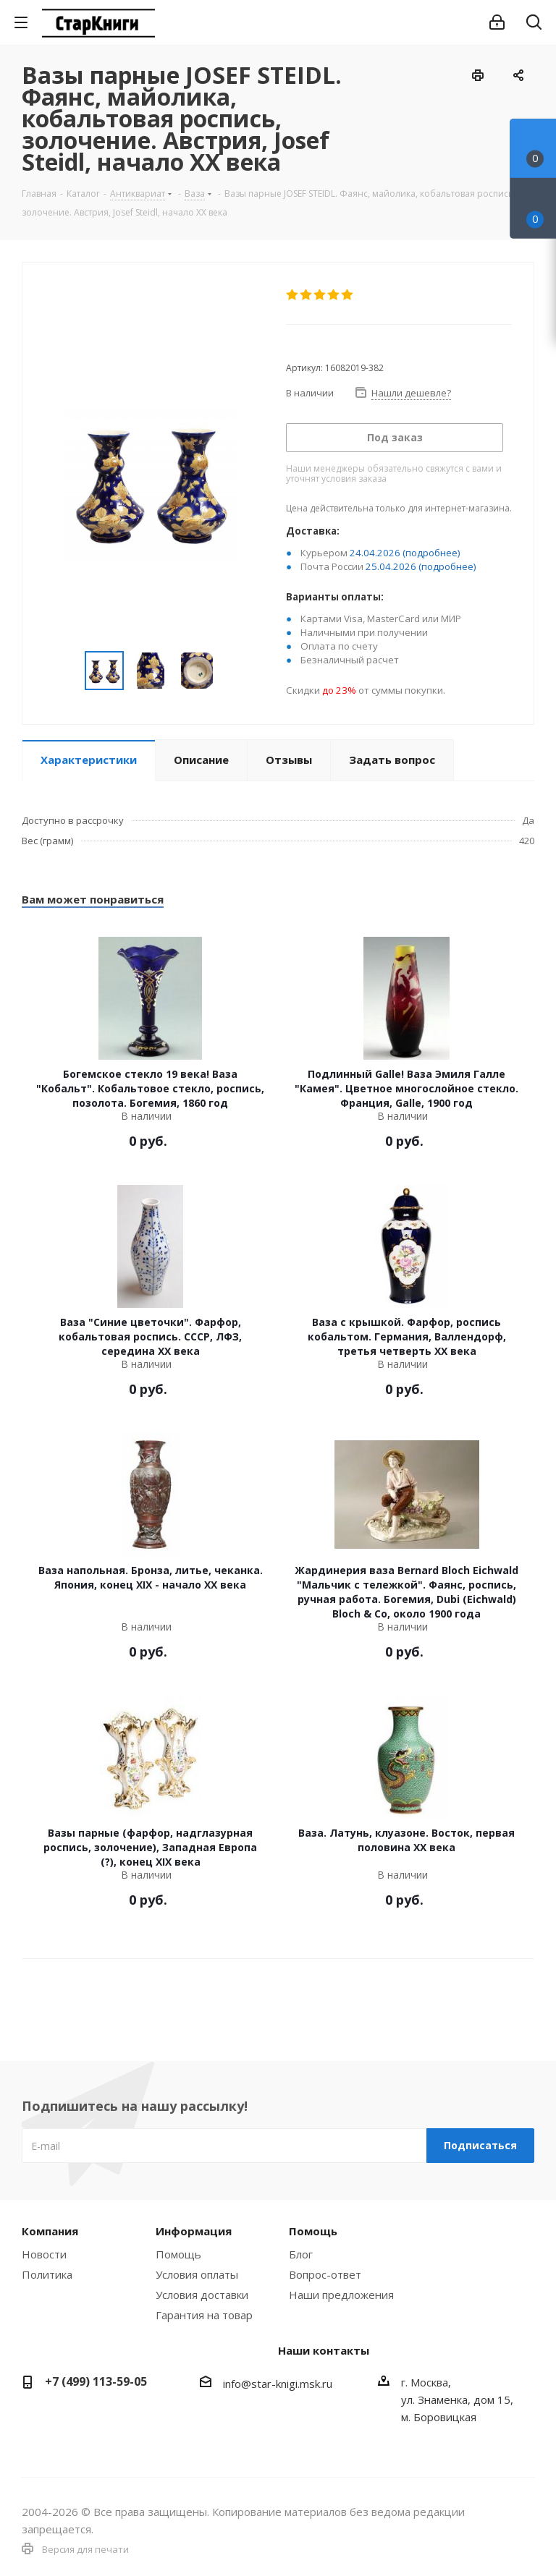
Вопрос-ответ (325, 2274)
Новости (44, 2254)
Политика (47, 2274)
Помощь (178, 2254)
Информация (194, 2231)
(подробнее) (431, 552)
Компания (50, 2231)
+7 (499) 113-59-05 (96, 2381)
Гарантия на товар (204, 2315)
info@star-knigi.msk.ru (277, 2383)
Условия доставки (202, 2294)
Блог (301, 2254)
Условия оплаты (197, 2274)
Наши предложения (341, 2294)
